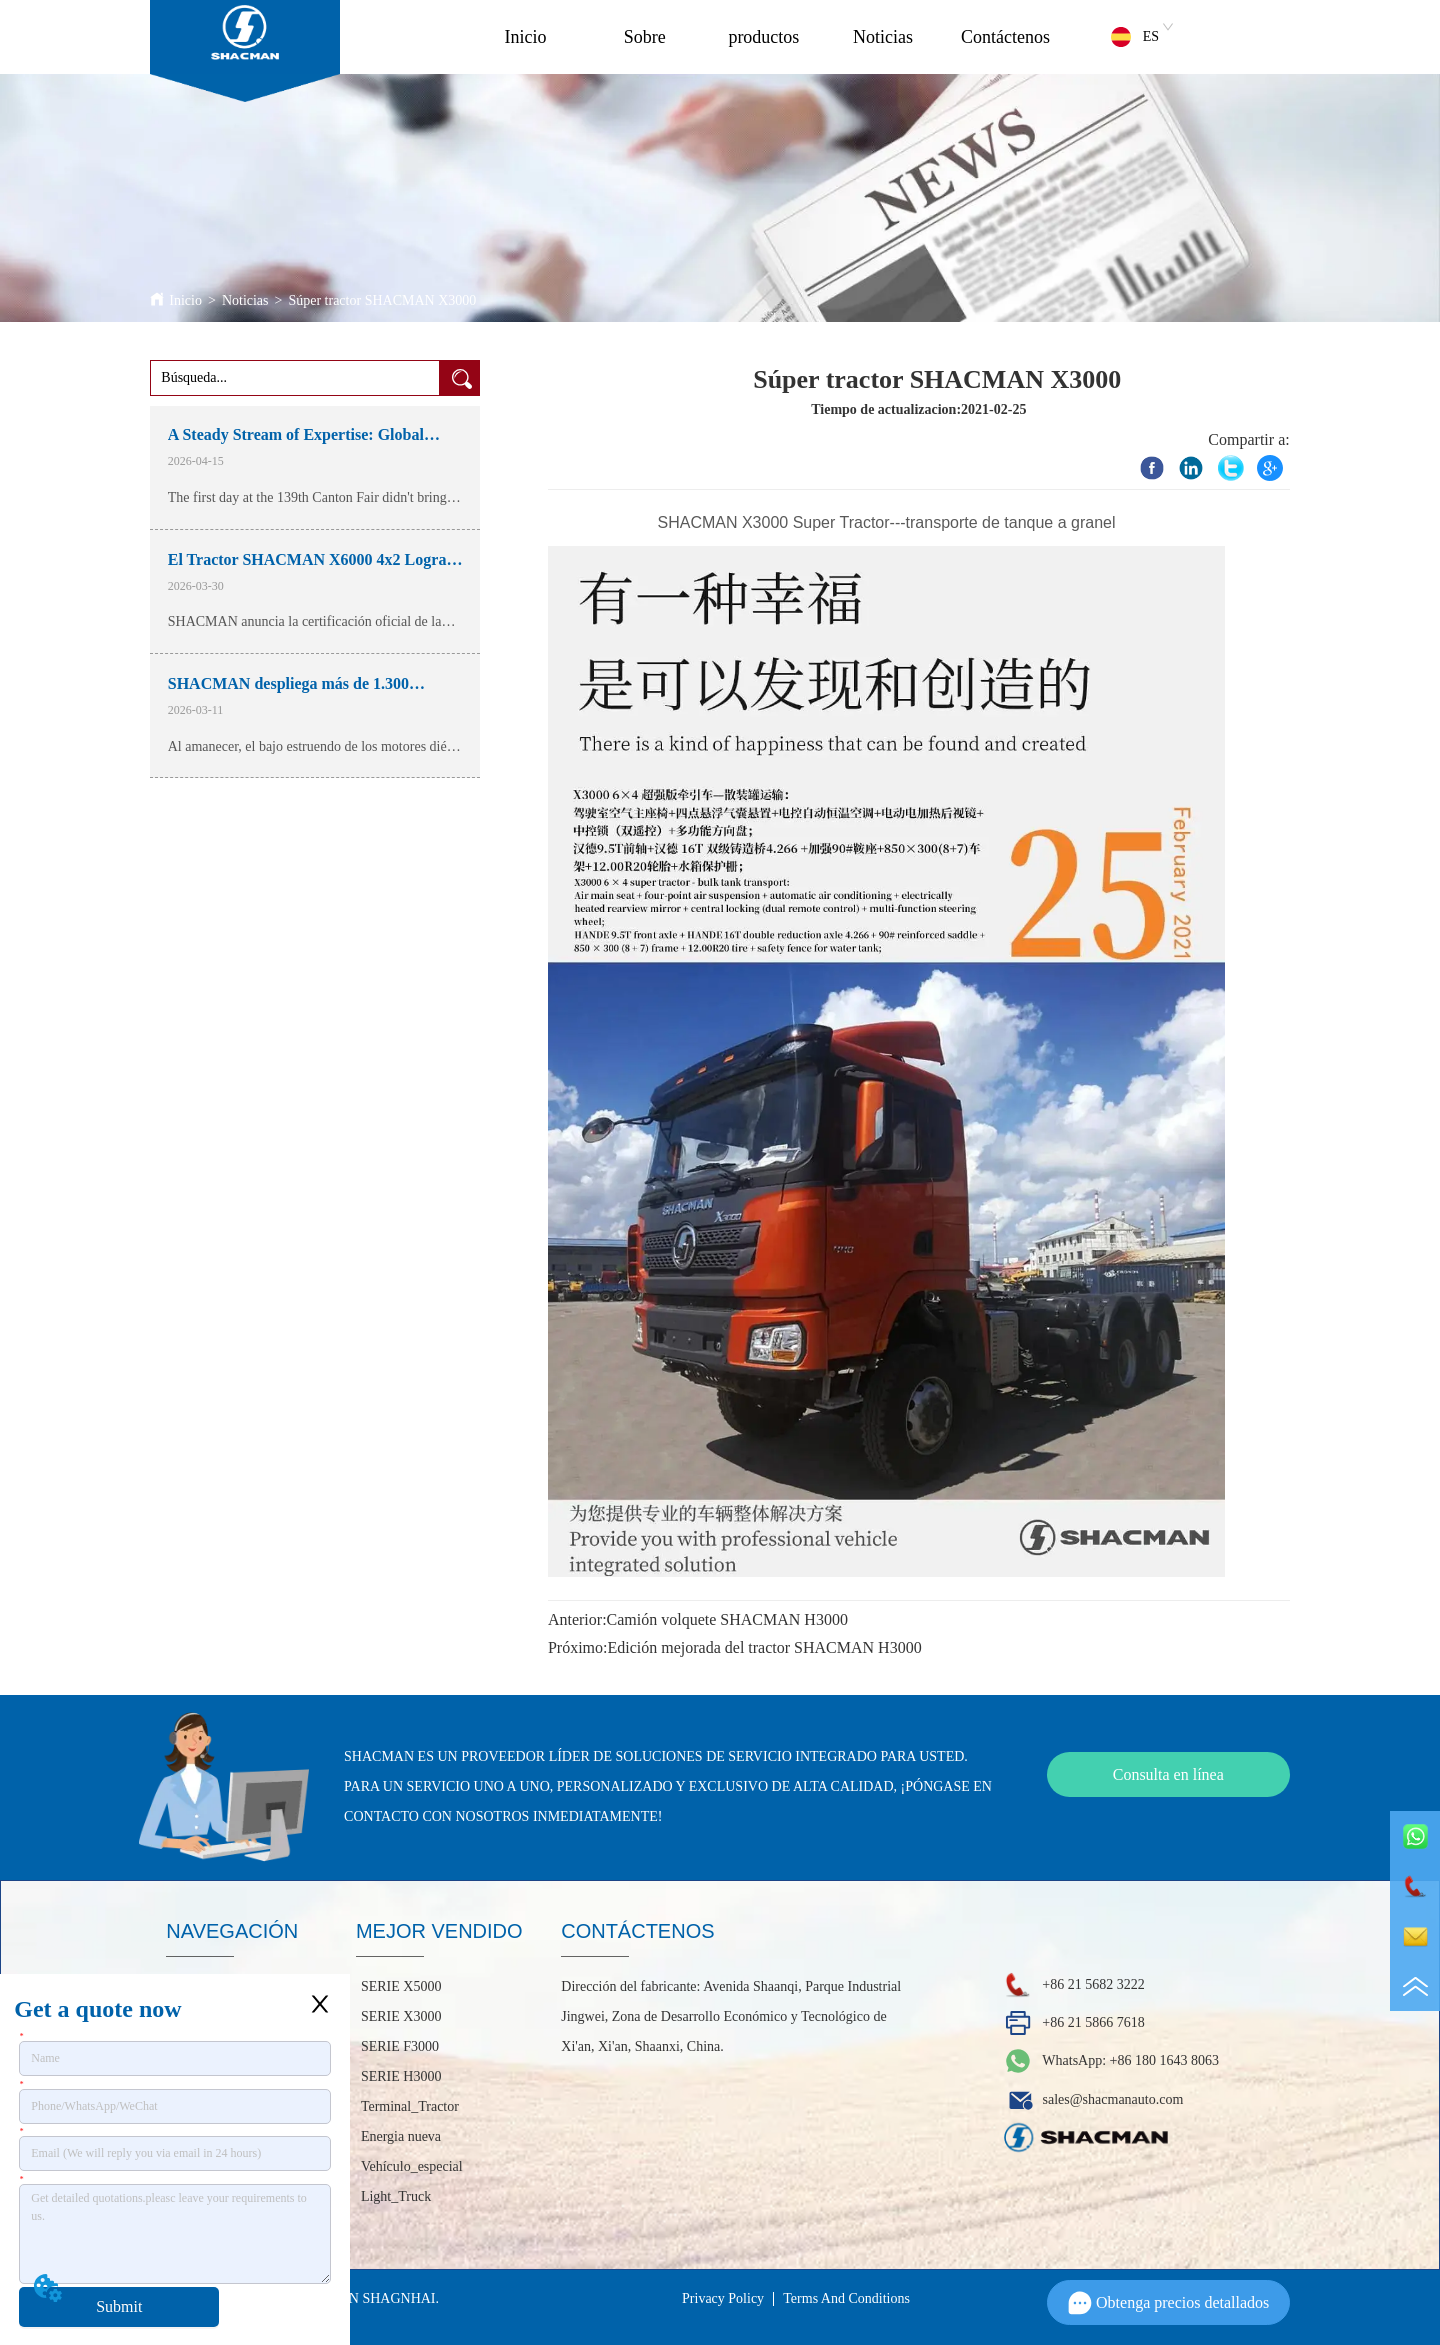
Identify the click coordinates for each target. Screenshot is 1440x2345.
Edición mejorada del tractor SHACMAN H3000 (765, 1647)
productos (763, 37)
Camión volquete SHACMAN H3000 (727, 1619)
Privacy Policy (723, 2298)
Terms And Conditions (846, 2298)
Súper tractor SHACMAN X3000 (382, 300)
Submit (119, 2306)
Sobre (645, 37)
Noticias (883, 37)
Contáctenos (1005, 37)
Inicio (525, 37)
